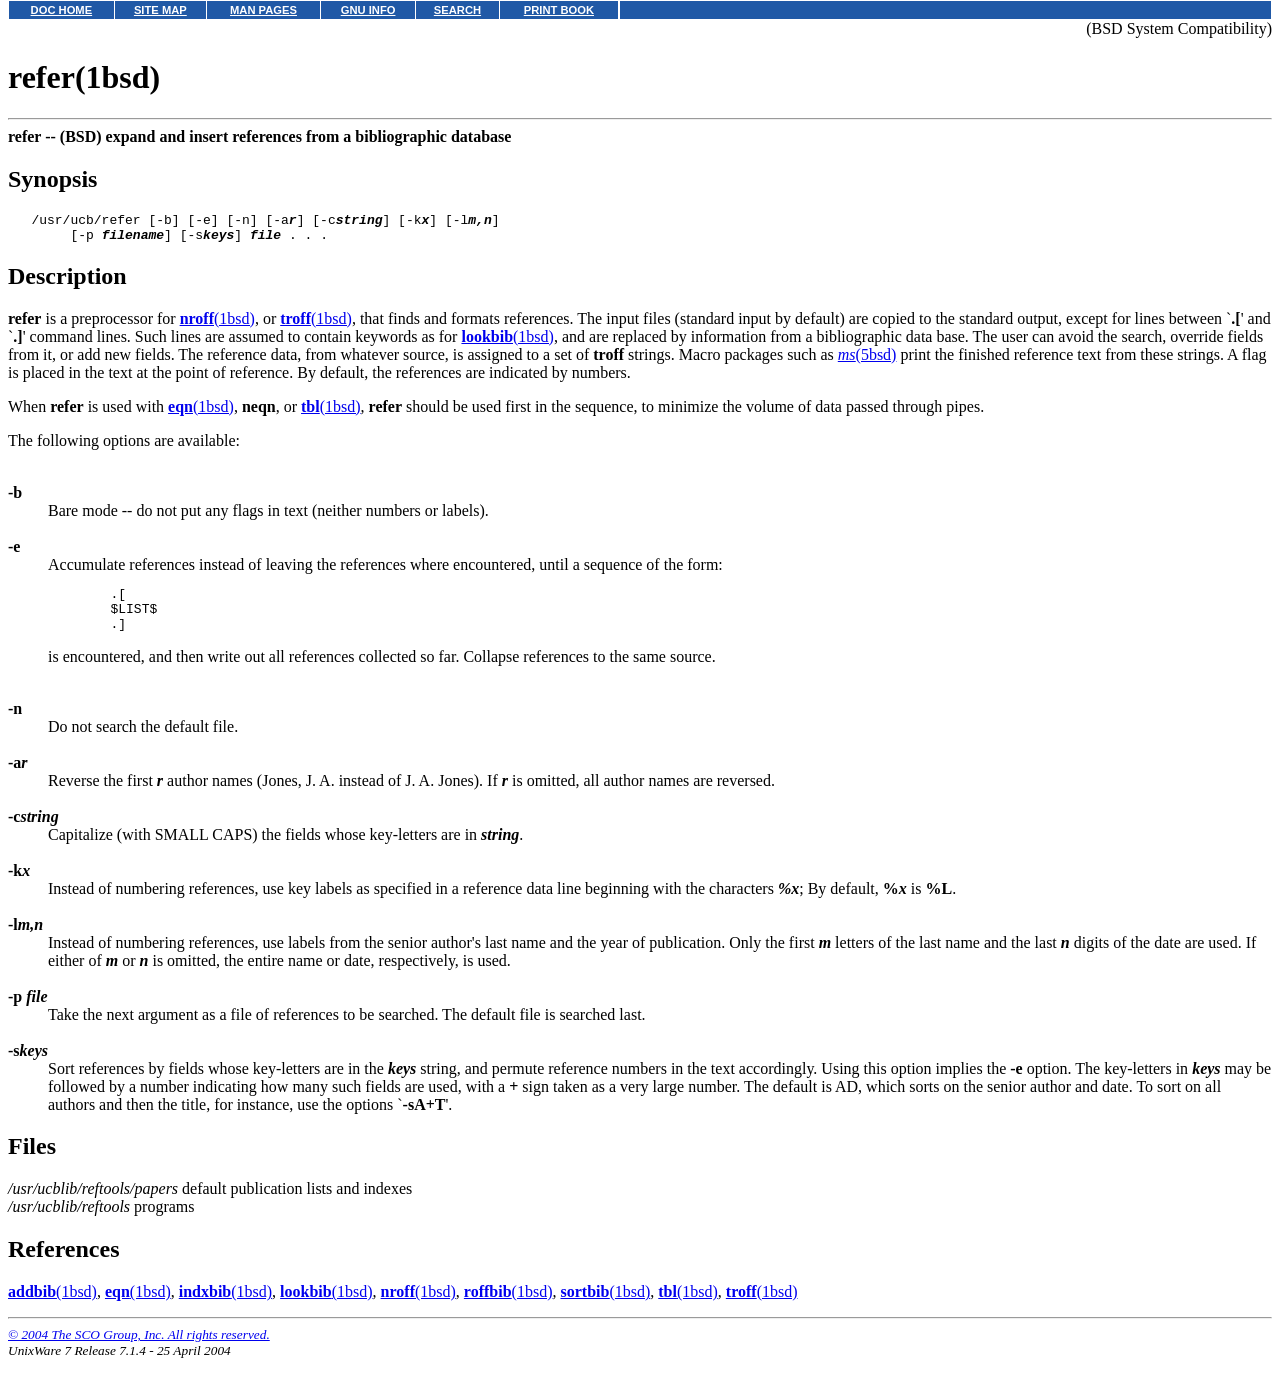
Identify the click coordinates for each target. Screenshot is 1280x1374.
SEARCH (457, 10)
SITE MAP (160, 10)
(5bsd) (867, 360)
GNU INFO (368, 10)
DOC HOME (62, 10)
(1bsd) (217, 324)
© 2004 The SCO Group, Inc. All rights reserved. (139, 1349)
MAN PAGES (263, 10)
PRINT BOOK (559, 10)
